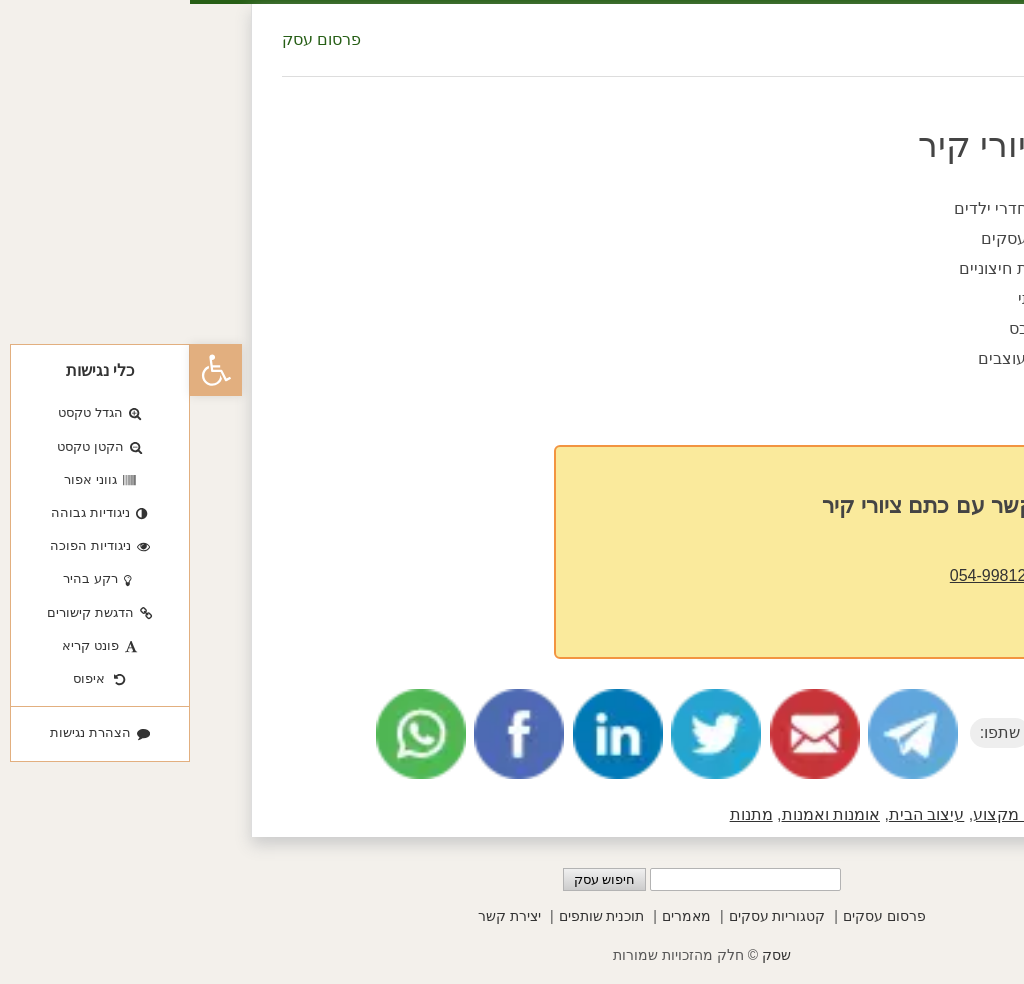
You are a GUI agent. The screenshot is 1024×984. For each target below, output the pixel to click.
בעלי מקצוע (824, 814)
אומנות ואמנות (641, 814)
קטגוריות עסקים (587, 916)
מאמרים (496, 916)
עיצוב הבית (736, 814)
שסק (586, 955)
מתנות (561, 814)
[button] (26, 370)
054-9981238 (807, 575)
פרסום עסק (131, 39)
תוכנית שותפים (412, 916)
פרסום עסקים (694, 916)
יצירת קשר (319, 916)
